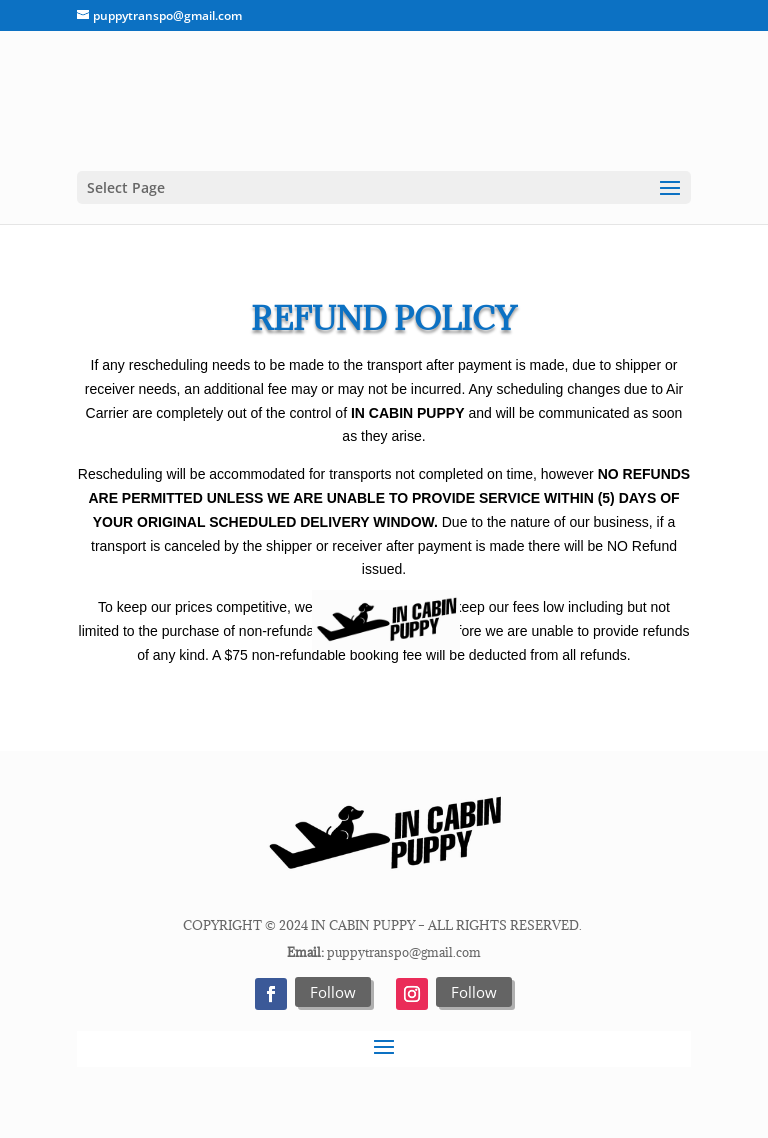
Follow (333, 992)
